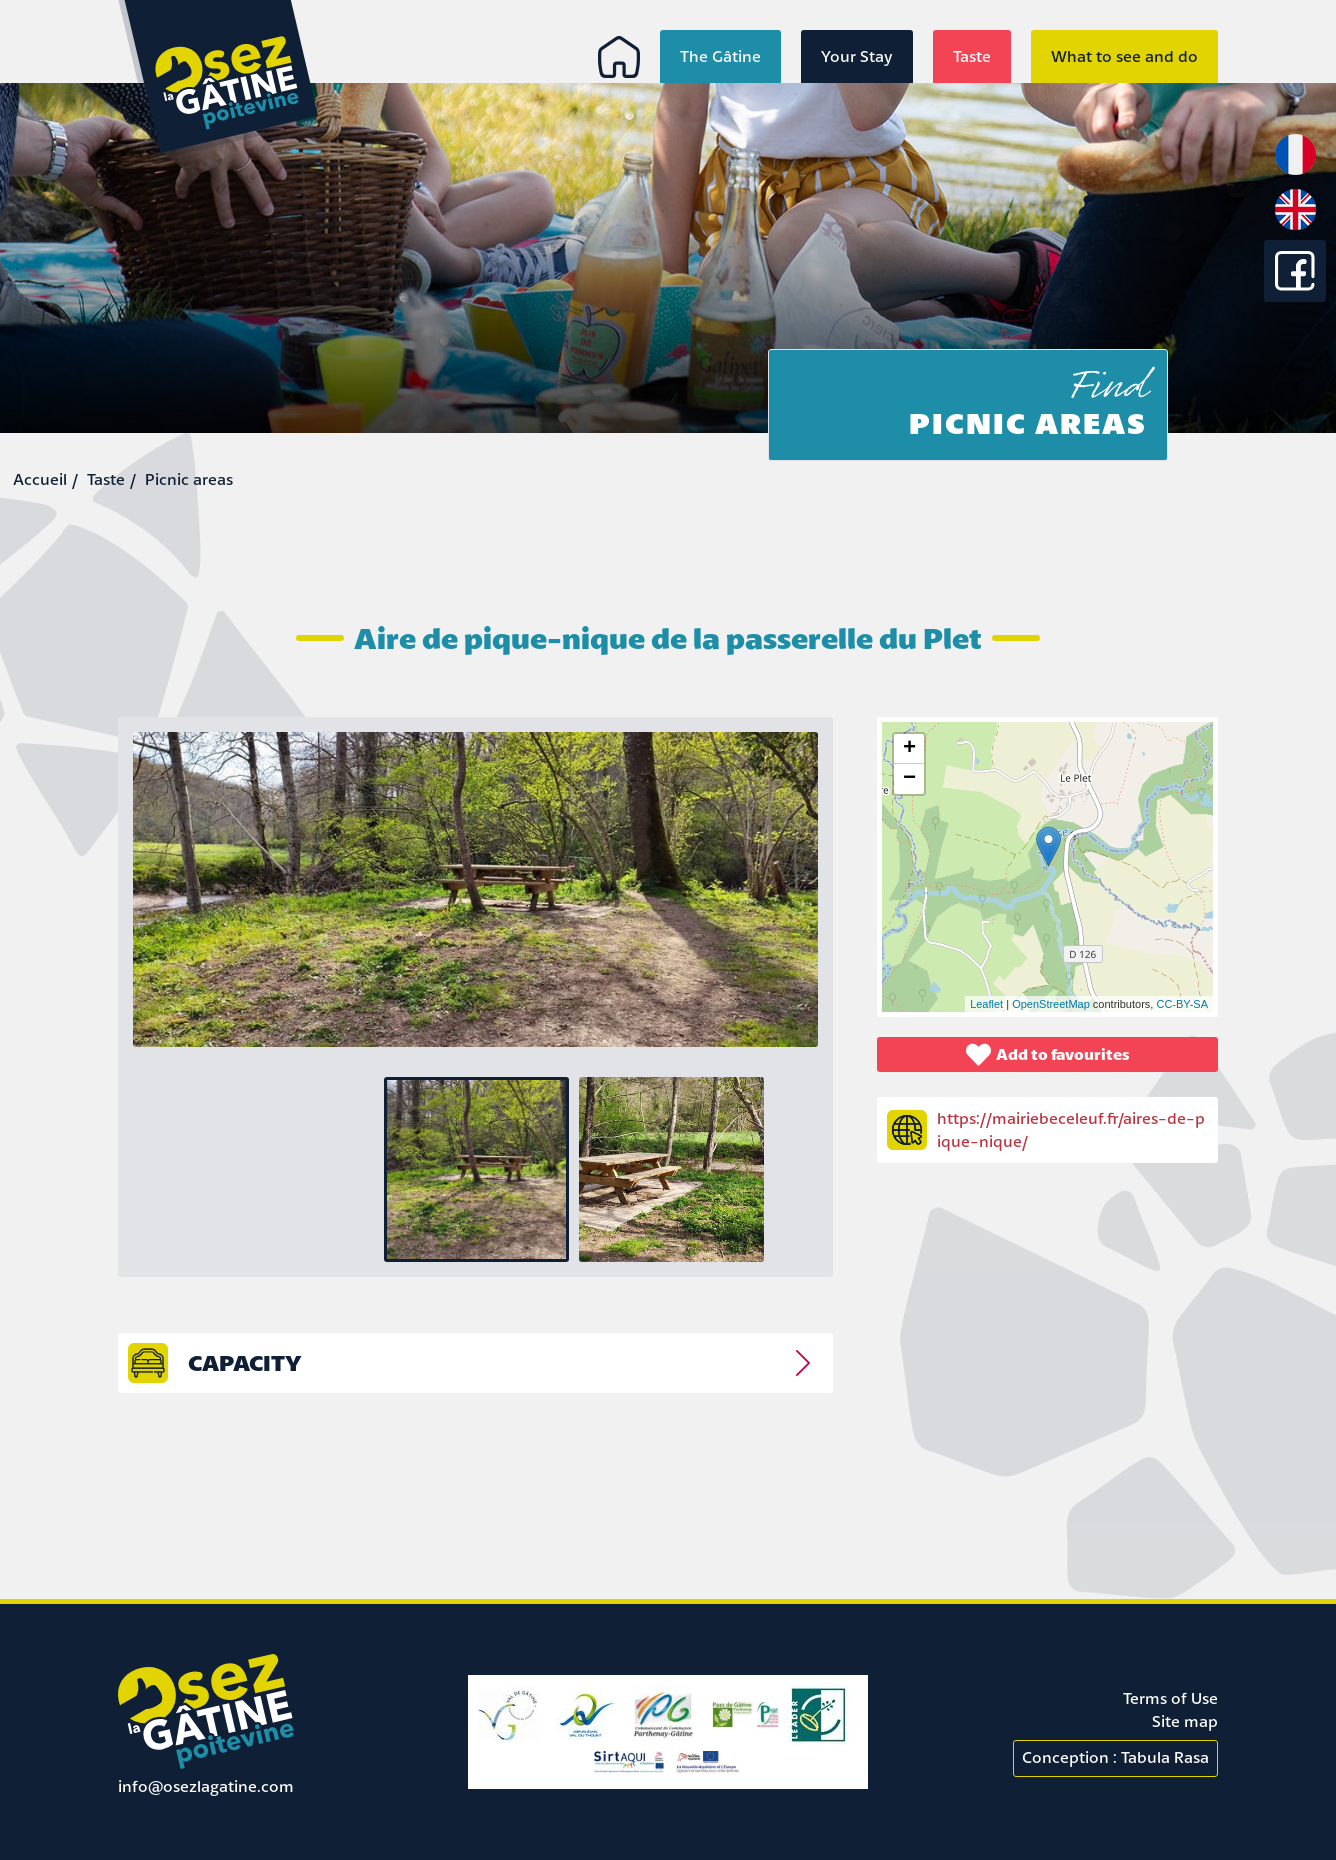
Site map (1185, 1721)
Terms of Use (1170, 1698)
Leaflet (986, 1004)
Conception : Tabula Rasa (1115, 1757)
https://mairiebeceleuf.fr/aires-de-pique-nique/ (1071, 1129)
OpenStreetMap (1051, 1004)
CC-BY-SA (1182, 1004)
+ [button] (909, 749)
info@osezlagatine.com (206, 1786)
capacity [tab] (245, 1362)
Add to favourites (1048, 1054)
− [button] (909, 779)
